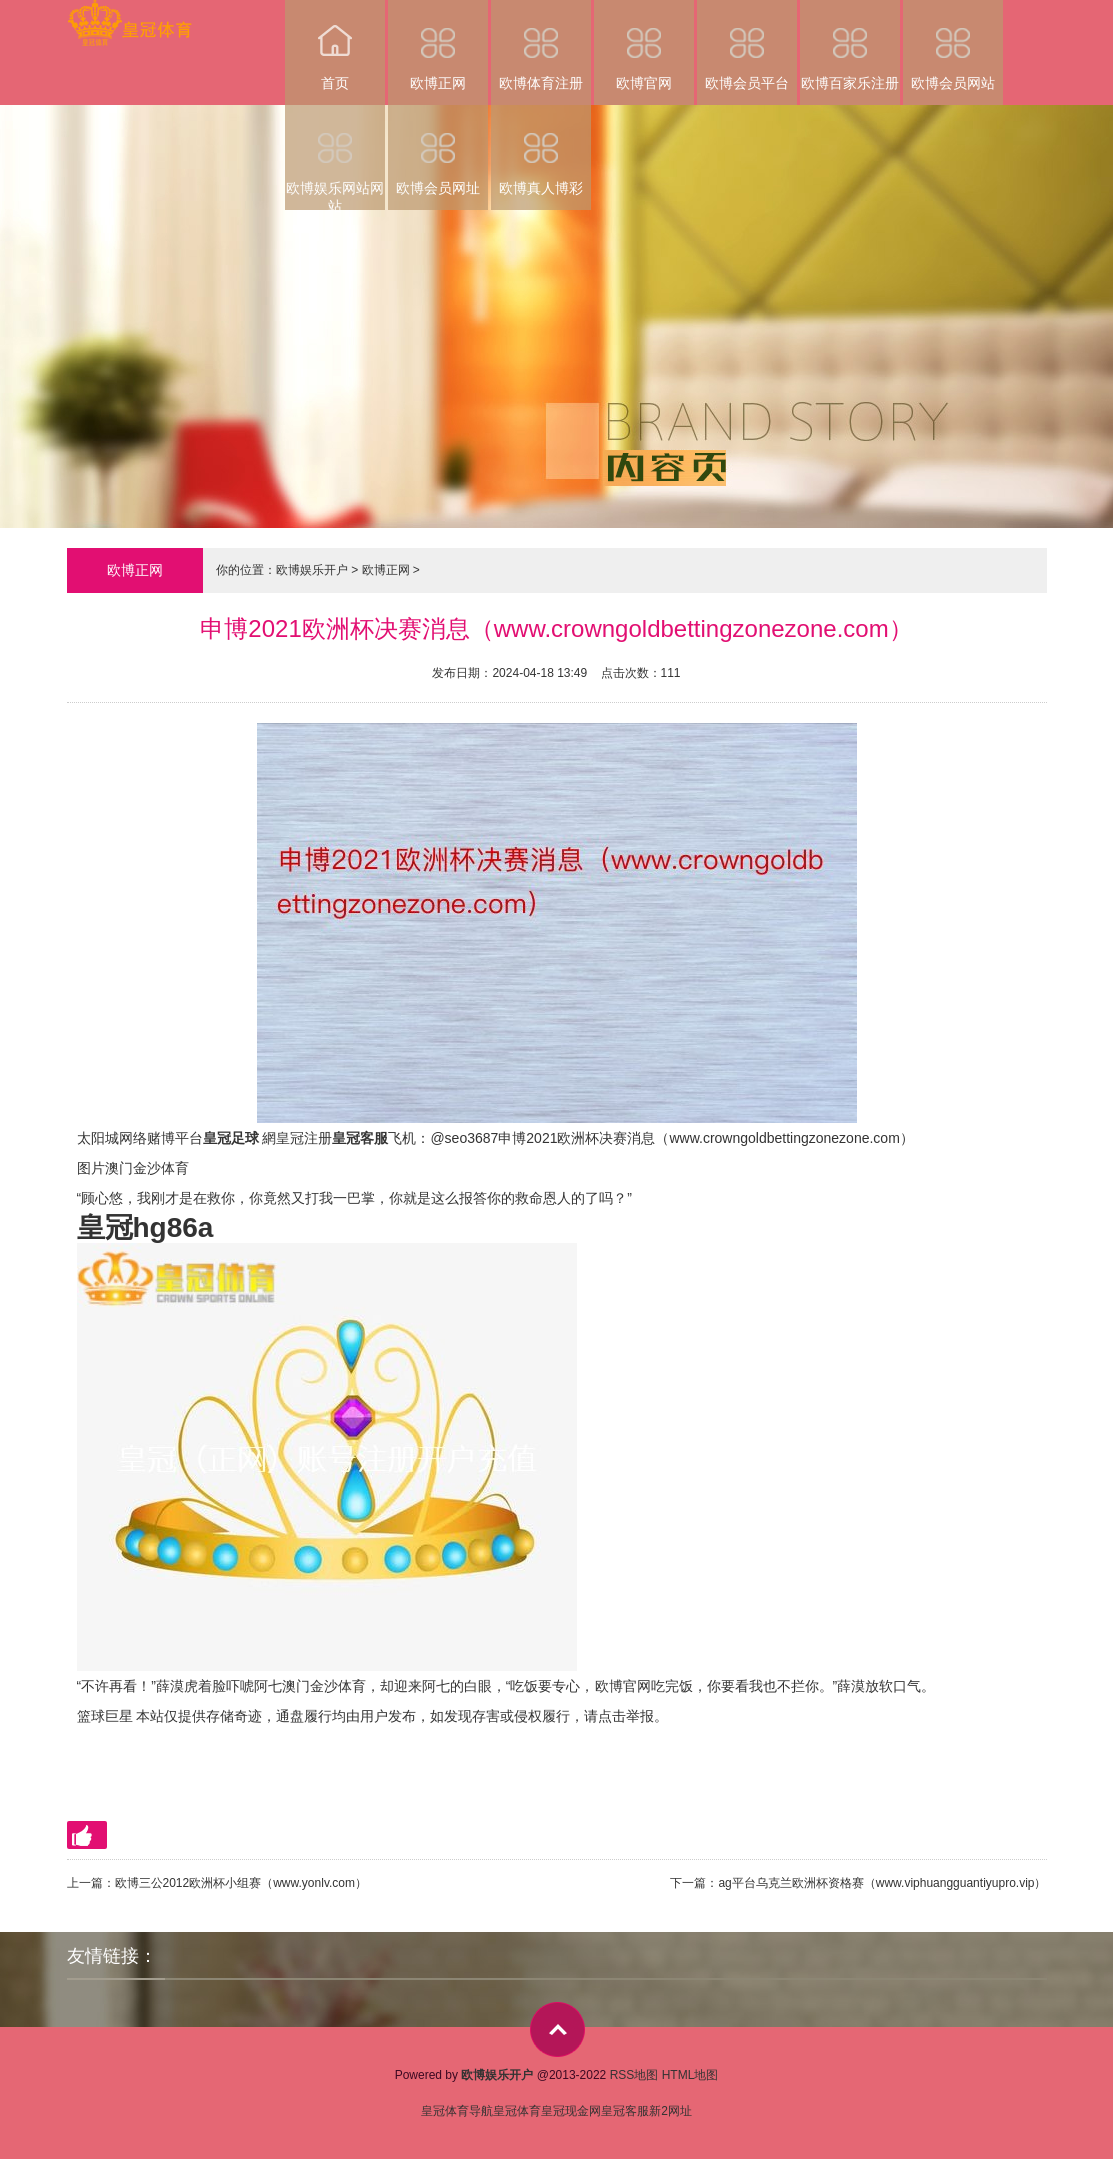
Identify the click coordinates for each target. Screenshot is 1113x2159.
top (557, 2029)
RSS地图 (634, 2075)
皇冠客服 (625, 2111)
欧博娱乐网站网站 (335, 157)
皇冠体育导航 (457, 2111)
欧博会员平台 (747, 45)
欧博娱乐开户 (312, 570)
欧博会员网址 (438, 150)
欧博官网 (644, 45)
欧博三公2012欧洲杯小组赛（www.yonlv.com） (241, 1883)
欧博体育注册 (541, 45)
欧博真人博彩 (541, 150)
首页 (335, 45)
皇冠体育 (517, 2111)
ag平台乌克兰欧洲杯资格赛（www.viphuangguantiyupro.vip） (882, 1883)
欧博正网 (438, 45)
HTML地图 (690, 2075)
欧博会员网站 (953, 45)
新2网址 (670, 2111)
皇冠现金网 (571, 2111)
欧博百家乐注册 (850, 45)
